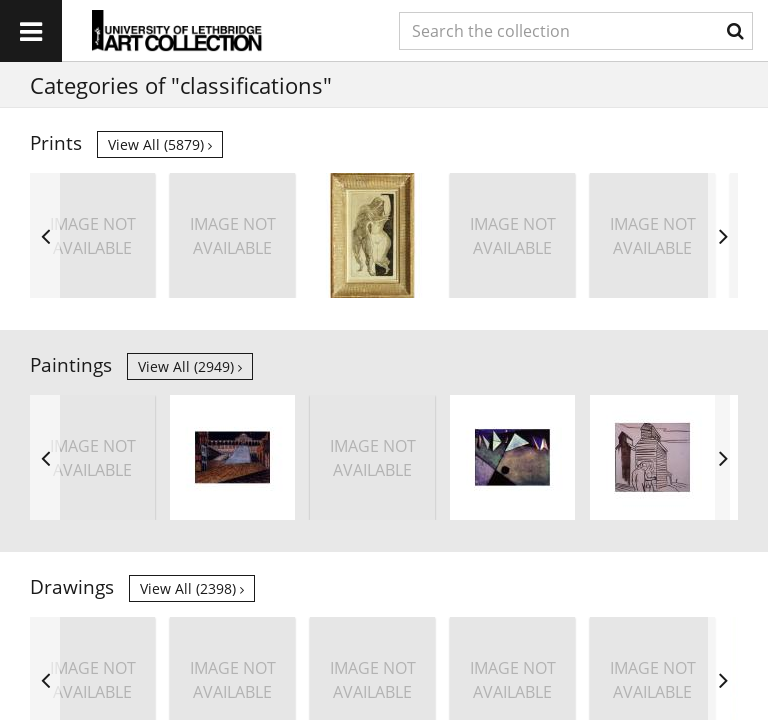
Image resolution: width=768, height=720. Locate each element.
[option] (92, 235)
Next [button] (723, 235)
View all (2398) (192, 588)
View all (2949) (190, 366)
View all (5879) (160, 144)
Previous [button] (45, 235)
